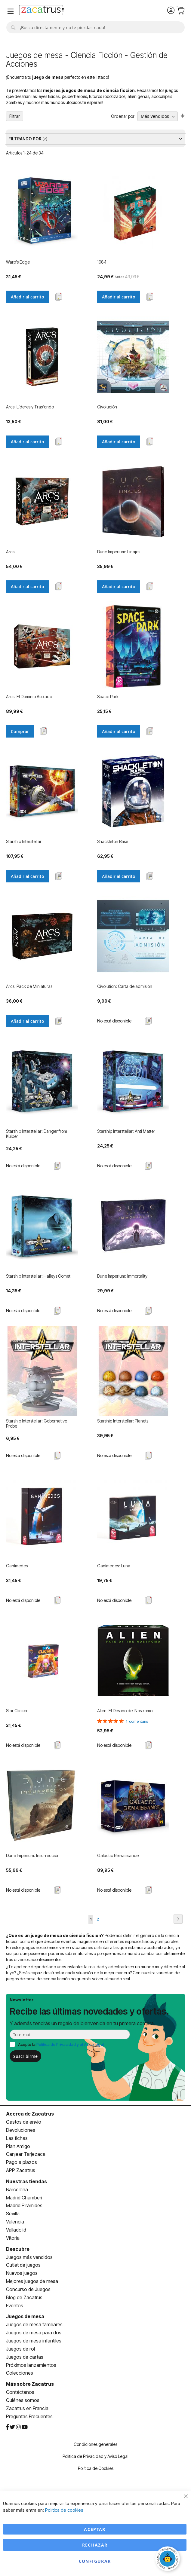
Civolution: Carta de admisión (124, 986)
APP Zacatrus (20, 2170)
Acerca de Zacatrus (30, 2114)
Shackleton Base (112, 841)
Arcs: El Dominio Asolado (29, 696)
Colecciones (19, 2373)
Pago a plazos (21, 2162)
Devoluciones (20, 2130)
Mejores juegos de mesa (32, 2281)
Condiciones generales (95, 2444)
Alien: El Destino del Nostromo (124, 1710)
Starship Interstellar (24, 841)
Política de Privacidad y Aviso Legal (95, 2456)
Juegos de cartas (24, 2357)
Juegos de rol (20, 2349)
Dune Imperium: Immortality (122, 1276)
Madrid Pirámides (24, 2205)
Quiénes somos (22, 2400)
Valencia (15, 2222)
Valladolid (16, 2230)
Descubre (17, 2249)
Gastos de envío (23, 2122)
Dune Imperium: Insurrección (33, 1855)
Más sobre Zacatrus (30, 2384)
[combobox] (95, 27)
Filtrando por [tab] (25, 138)
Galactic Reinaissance (118, 1855)
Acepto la (61, 2044)
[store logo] (41, 11)
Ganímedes (17, 1565)
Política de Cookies (95, 2468)
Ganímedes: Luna (113, 1565)
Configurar (95, 2561)
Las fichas (17, 2138)
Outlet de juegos (23, 2265)
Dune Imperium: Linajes (118, 551)
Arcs (10, 551)
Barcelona (17, 2189)
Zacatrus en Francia (27, 2408)
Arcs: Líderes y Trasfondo (30, 406)
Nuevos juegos (22, 2273)
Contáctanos (20, 2392)
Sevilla (13, 2214)
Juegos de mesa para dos (33, 2333)
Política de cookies (64, 2510)
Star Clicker (17, 1710)
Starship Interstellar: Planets (122, 1420)
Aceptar (94, 2529)
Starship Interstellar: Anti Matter (126, 1131)
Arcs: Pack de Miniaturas (29, 986)
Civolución (107, 406)
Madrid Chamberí (24, 2198)
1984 (101, 261)
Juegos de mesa (25, 2316)
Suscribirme (25, 2056)
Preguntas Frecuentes (29, 2416)
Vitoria (13, 2238)
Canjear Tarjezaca (25, 2154)
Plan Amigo (18, 2146)
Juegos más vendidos (29, 2257)
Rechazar (95, 2545)
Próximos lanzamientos (31, 2365)
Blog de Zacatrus (24, 2297)
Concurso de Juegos (28, 2289)
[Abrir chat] (168, 2559)
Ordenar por (122, 116)
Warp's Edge (18, 261)
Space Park (108, 696)
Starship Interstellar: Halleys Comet (38, 1276)
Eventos (14, 2306)
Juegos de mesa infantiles (33, 2341)
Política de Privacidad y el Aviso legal (70, 2044)
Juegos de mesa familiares (34, 2324)
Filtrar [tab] (14, 116)
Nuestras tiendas (26, 2181)
